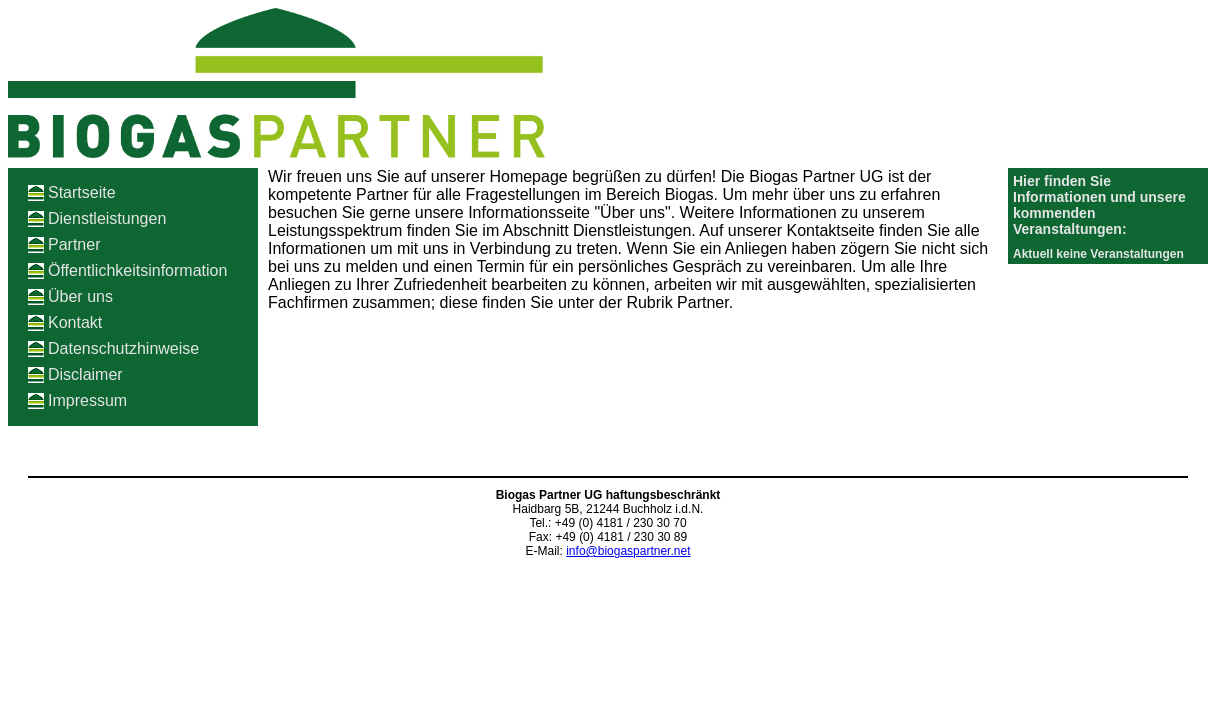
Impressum (87, 400)
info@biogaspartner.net (628, 551)
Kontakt (75, 322)
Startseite (82, 192)
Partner (74, 244)
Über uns (80, 296)
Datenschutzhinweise (123, 348)
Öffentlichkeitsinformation (137, 270)
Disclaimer (85, 374)
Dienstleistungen (107, 218)
